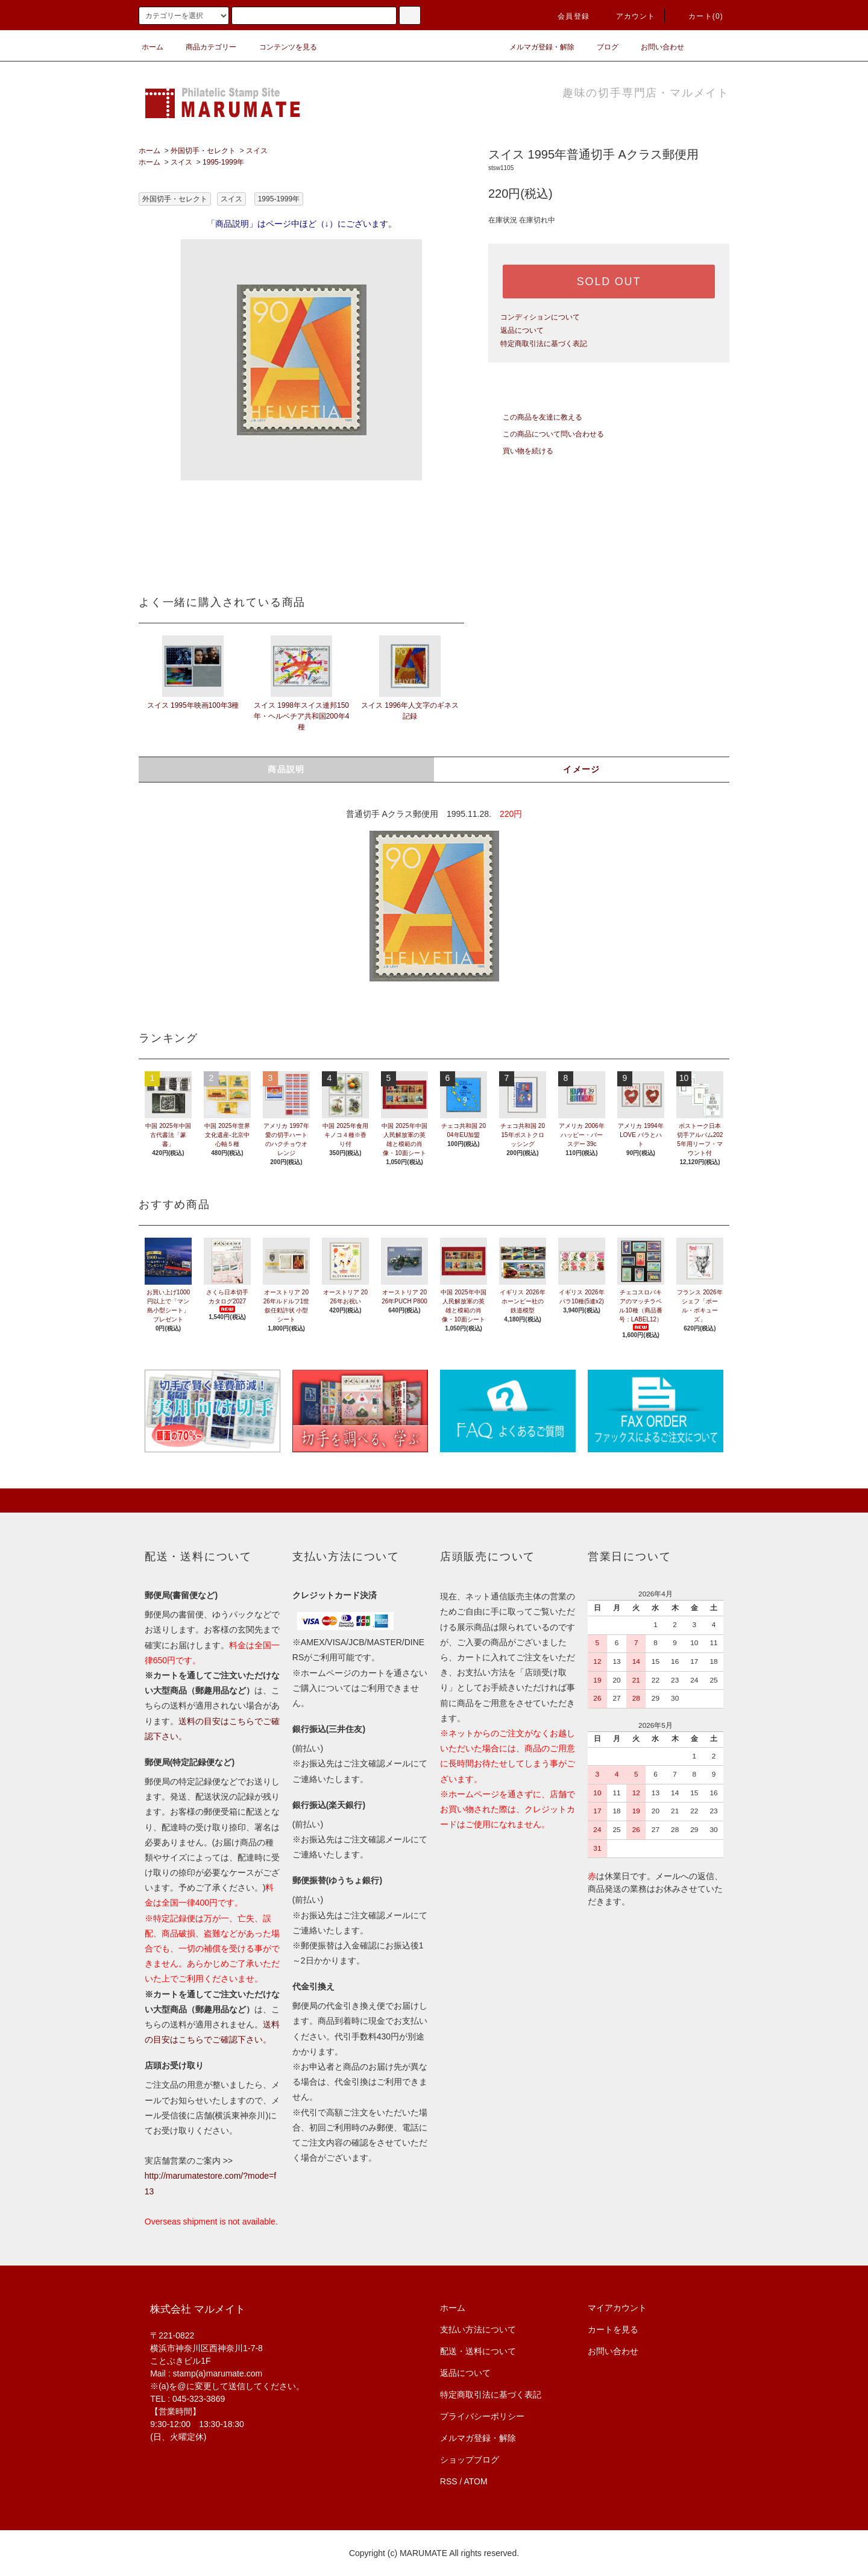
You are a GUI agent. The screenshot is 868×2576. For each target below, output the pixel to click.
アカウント (629, 16)
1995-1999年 (223, 162)
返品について (522, 330)
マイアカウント (617, 2308)
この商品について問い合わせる (546, 434)
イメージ (581, 769)
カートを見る (613, 2329)
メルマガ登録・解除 (534, 47)
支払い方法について (478, 2329)
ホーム (152, 47)
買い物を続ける (520, 451)
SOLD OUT (609, 282)
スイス (257, 150)
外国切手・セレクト (203, 150)
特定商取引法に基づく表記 (543, 343)
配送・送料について (478, 2351)
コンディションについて (540, 317)
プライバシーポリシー (482, 2416)
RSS (449, 2481)
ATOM (476, 2481)
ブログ (600, 47)
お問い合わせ (655, 47)
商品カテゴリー (203, 47)
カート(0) (698, 16)
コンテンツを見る (281, 47)
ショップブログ (469, 2459)
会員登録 (566, 16)
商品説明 (286, 769)
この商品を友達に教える (535, 417)
